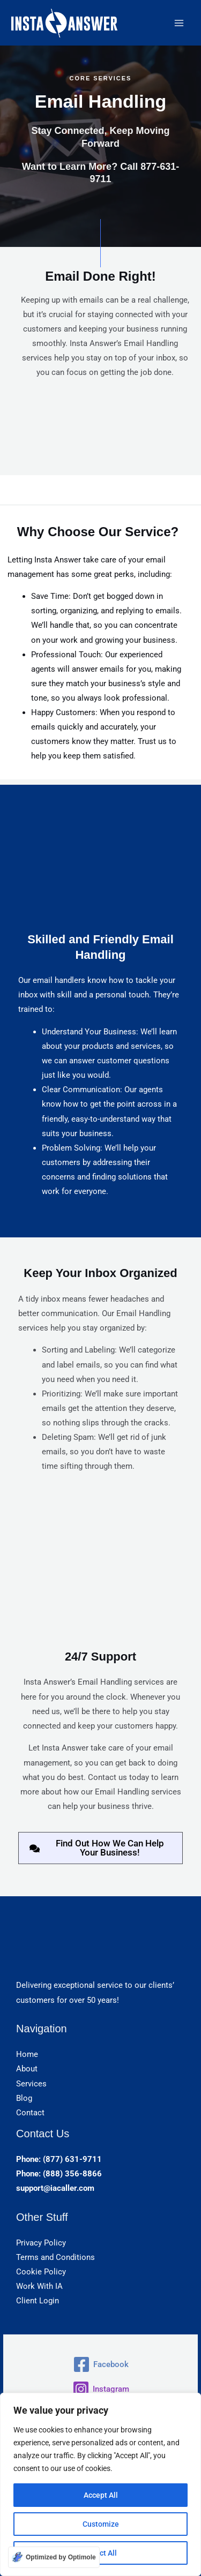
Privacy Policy (41, 2243)
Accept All (101, 2495)
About (27, 2069)
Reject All (100, 2553)
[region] (100, 2484)
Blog (24, 2098)
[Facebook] (100, 2364)
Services (31, 2084)
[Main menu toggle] (179, 23)
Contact (30, 2112)
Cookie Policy (41, 2272)
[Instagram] (100, 2389)
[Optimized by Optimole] (54, 2557)
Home (27, 2054)
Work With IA (39, 2286)
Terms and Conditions (55, 2257)
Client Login (37, 2300)
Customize (101, 2524)
